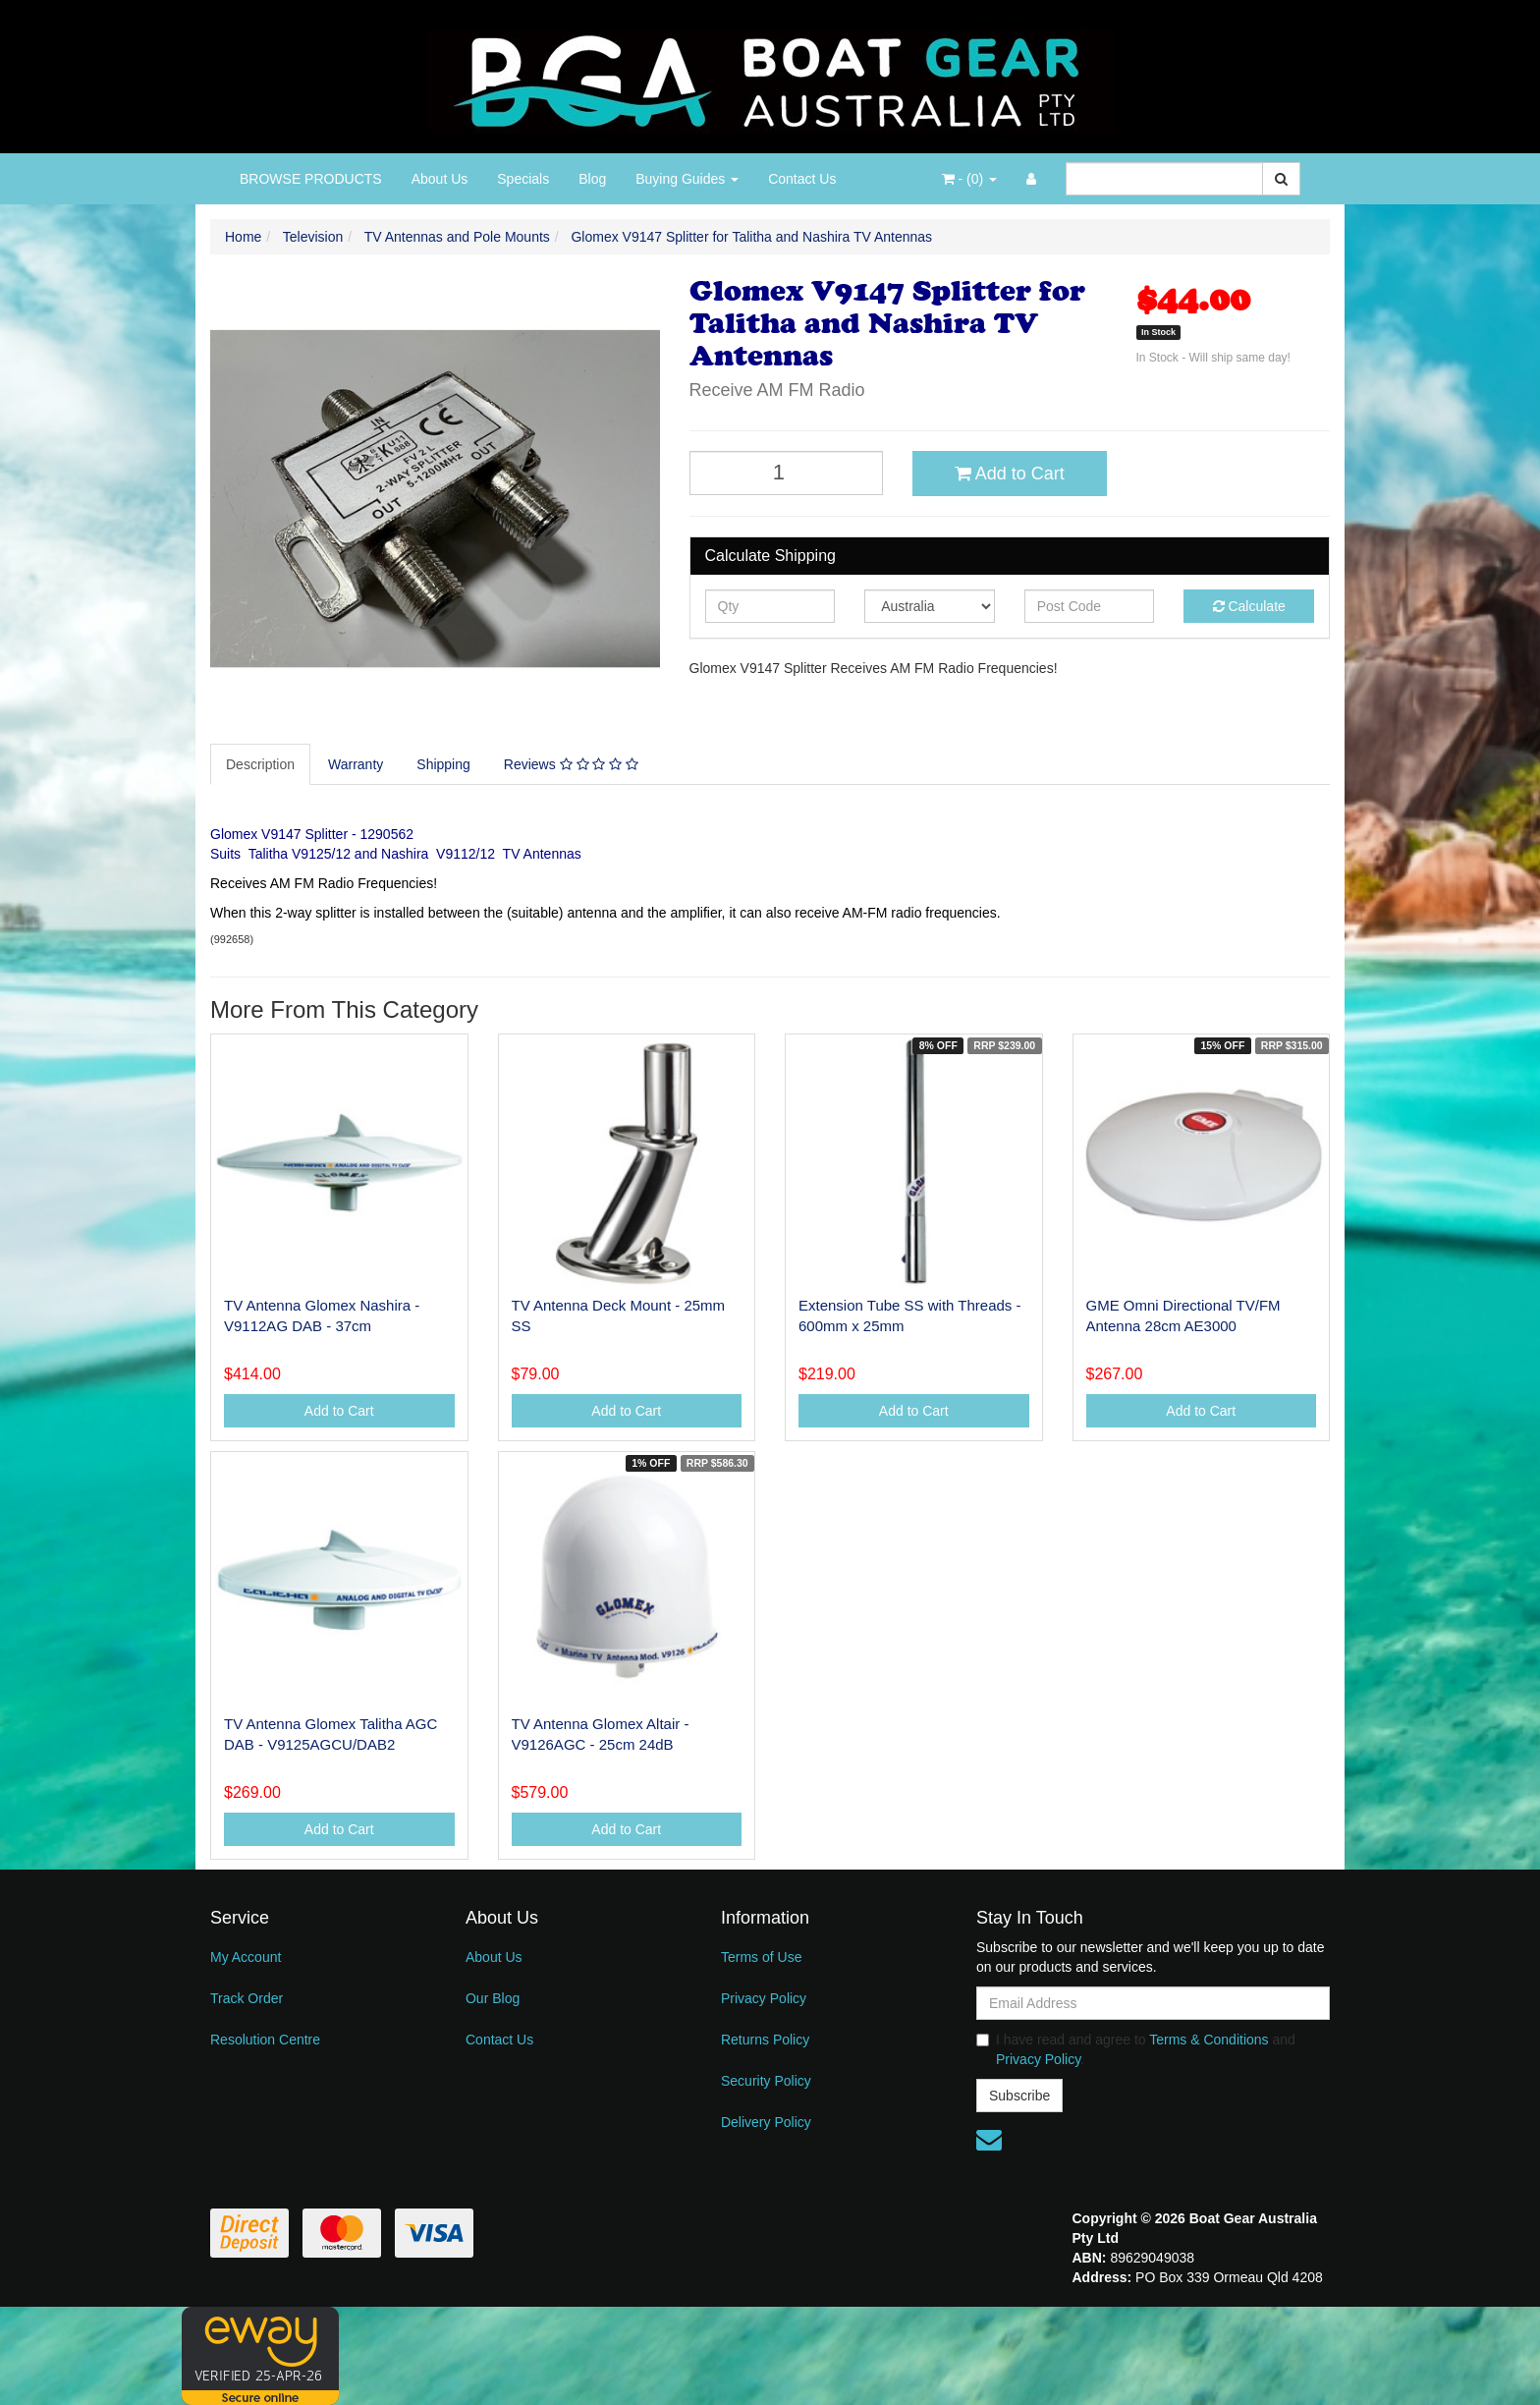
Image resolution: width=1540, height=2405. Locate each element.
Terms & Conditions (1208, 2039)
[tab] (261, 764)
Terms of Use (761, 1957)
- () (969, 179)
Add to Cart (1010, 473)
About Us (440, 179)
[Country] (929, 606)
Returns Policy (765, 2039)
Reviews (571, 764)
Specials (523, 179)
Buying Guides (687, 179)
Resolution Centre (265, 2039)
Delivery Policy (766, 2122)
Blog (592, 179)
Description (260, 764)
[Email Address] (1153, 2003)
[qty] (770, 606)
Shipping (443, 764)
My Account (245, 1957)
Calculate (1249, 606)
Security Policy (766, 2081)
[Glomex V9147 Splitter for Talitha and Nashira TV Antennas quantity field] (786, 473)
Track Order (246, 1998)
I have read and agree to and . (1135, 2049)
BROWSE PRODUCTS (311, 179)
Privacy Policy (763, 1998)
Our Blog (493, 1998)
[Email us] (989, 2139)
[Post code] (1089, 606)
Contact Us (802, 179)
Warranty (355, 764)
